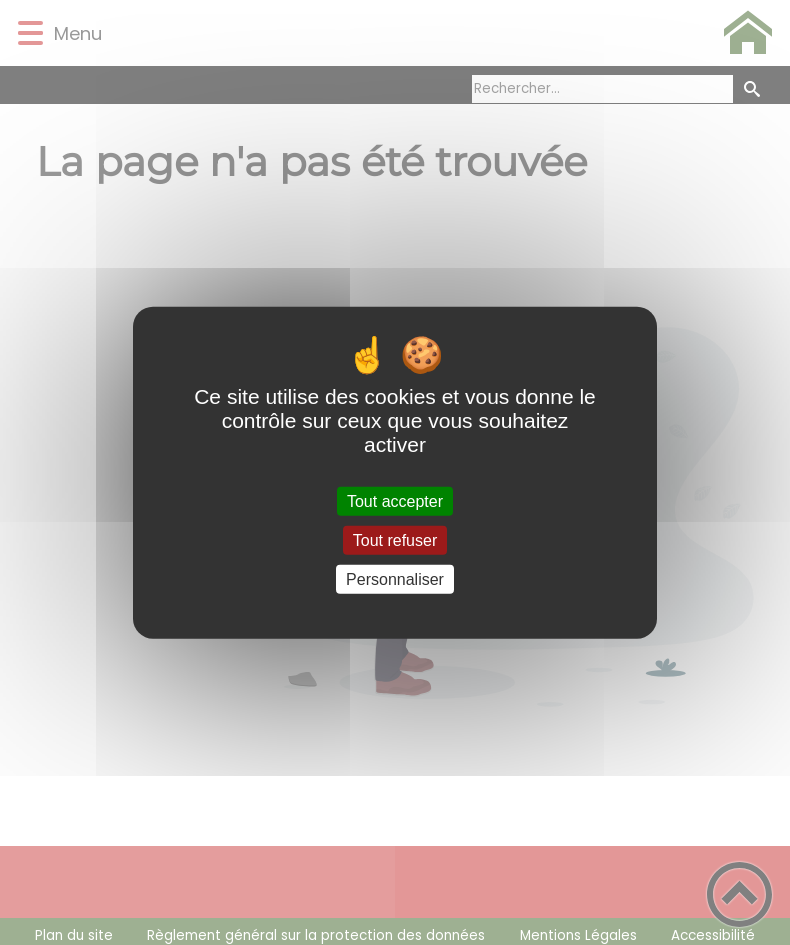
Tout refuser (395, 539)
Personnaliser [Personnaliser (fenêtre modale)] (395, 579)
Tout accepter (395, 500)
